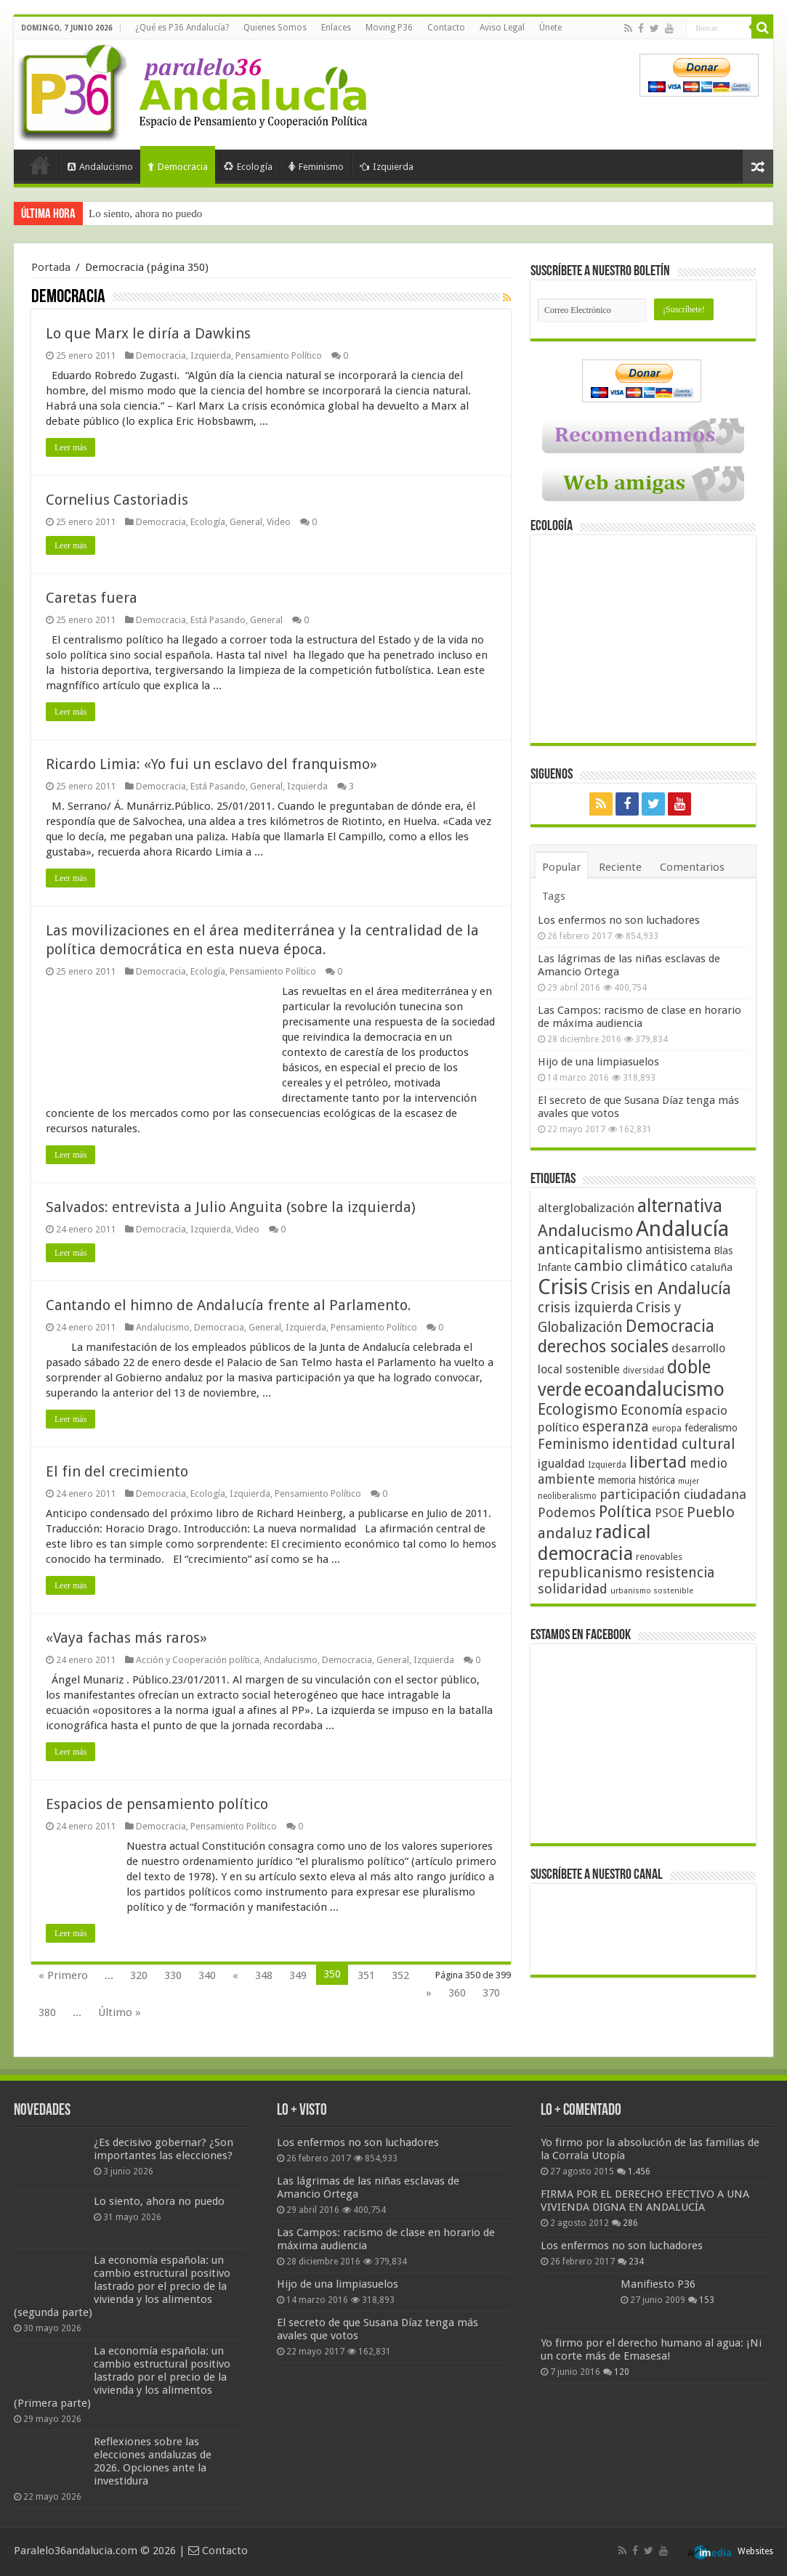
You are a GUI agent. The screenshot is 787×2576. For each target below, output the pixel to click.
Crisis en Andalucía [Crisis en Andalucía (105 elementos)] (661, 1289)
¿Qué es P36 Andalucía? (182, 28)
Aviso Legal (502, 28)
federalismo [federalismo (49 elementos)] (711, 1428)
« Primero (63, 1975)
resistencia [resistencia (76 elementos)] (679, 1572)
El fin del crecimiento (117, 1471)
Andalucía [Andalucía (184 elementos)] (682, 1228)
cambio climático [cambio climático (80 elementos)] (630, 1266)
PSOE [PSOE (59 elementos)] (669, 1513)
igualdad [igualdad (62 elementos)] (561, 1463)
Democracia (178, 166)
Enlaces (336, 28)
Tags (553, 896)
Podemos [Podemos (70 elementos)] (567, 1512)
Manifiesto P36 (658, 2284)
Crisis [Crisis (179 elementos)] (563, 1287)
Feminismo (316, 166)
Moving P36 (389, 28)
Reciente (620, 867)
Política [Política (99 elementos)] (625, 1511)
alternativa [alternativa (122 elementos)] (679, 1205)
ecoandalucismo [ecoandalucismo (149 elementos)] (654, 1389)
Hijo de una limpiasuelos (598, 1061)
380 (47, 2012)
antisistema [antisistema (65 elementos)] (678, 1250)
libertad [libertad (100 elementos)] (658, 1461)
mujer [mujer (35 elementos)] (688, 1481)
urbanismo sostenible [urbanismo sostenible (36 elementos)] (651, 1591)
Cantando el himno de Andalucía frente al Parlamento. (228, 1305)
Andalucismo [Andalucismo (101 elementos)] (585, 1230)
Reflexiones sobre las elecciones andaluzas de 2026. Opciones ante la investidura (152, 2461)
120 (621, 2372)
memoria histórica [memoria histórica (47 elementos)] (636, 1480)
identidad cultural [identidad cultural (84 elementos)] (673, 1443)
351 (366, 1975)
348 (264, 1975)
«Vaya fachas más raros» (126, 1637)
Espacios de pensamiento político (157, 1804)
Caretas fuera (91, 597)
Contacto (446, 28)
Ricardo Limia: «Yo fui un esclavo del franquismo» (211, 764)
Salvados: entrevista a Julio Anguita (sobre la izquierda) (231, 1207)
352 (400, 1975)
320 (139, 1975)
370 (491, 1992)
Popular (561, 867)
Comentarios (692, 867)
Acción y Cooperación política (197, 1659)
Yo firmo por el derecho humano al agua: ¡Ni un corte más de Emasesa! (651, 2349)
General (246, 521)
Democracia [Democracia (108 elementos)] (670, 1326)
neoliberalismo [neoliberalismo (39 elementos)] (567, 1496)
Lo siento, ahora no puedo (145, 213)
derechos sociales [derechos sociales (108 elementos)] (603, 1346)
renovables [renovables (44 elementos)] (659, 1556)
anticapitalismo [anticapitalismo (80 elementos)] (590, 1249)
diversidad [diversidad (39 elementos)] (643, 1370)
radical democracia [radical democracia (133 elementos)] (594, 1542)
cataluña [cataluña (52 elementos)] (711, 1267)
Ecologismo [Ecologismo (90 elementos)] (578, 1409)
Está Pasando (218, 619)
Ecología (248, 166)
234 (636, 2261)
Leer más (70, 447)
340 (207, 1975)
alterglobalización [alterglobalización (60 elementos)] (586, 1207)
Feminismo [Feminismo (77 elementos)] (573, 1444)
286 (630, 2223)
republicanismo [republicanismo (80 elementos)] (590, 1572)
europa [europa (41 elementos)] (667, 1428)
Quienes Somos (275, 28)
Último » (119, 2012)
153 (706, 2300)
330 (173, 1975)
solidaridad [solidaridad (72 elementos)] (573, 1588)
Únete (550, 28)
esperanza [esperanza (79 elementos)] (615, 1426)
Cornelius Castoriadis (117, 499)
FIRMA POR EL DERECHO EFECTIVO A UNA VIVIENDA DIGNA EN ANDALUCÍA (645, 2200)
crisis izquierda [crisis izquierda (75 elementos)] (585, 1307)
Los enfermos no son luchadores (619, 920)
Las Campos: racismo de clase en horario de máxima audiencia (639, 1017)
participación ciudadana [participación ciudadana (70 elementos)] (673, 1494)
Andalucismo (100, 166)
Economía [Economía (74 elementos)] (651, 1410)
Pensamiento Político (278, 355)
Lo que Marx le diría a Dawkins (148, 333)
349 (298, 1975)
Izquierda (386, 166)
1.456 (639, 2171)
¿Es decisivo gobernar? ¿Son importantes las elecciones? (163, 2149)
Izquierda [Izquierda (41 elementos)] (607, 1465)
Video (279, 521)
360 (457, 1992)
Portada (40, 165)
